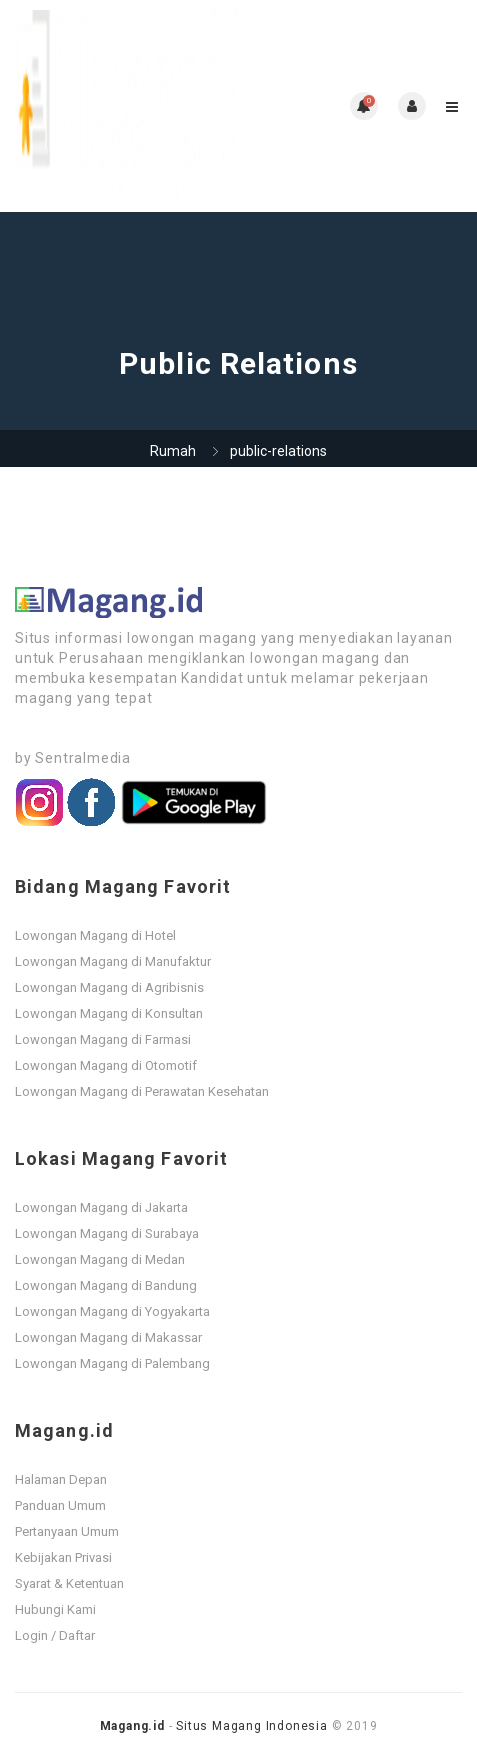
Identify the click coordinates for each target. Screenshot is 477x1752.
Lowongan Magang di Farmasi (103, 1039)
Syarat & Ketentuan (69, 1583)
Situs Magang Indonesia (252, 1726)
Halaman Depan (61, 1479)
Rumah (173, 451)
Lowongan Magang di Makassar (108, 1337)
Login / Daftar (55, 1635)
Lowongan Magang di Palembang (112, 1363)
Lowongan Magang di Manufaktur (113, 961)
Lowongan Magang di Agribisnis (109, 987)
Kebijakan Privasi (63, 1557)
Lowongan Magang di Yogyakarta (112, 1311)
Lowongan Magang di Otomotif (106, 1065)
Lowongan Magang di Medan (100, 1259)
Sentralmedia (83, 758)
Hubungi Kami (55, 1609)
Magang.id (132, 1726)
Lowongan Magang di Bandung (106, 1285)
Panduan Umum (60, 1505)
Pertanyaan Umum (67, 1531)
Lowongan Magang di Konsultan (109, 1013)
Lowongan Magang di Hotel (95, 935)
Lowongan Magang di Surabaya (107, 1233)
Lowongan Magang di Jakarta (101, 1207)
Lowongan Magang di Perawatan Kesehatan (142, 1091)
